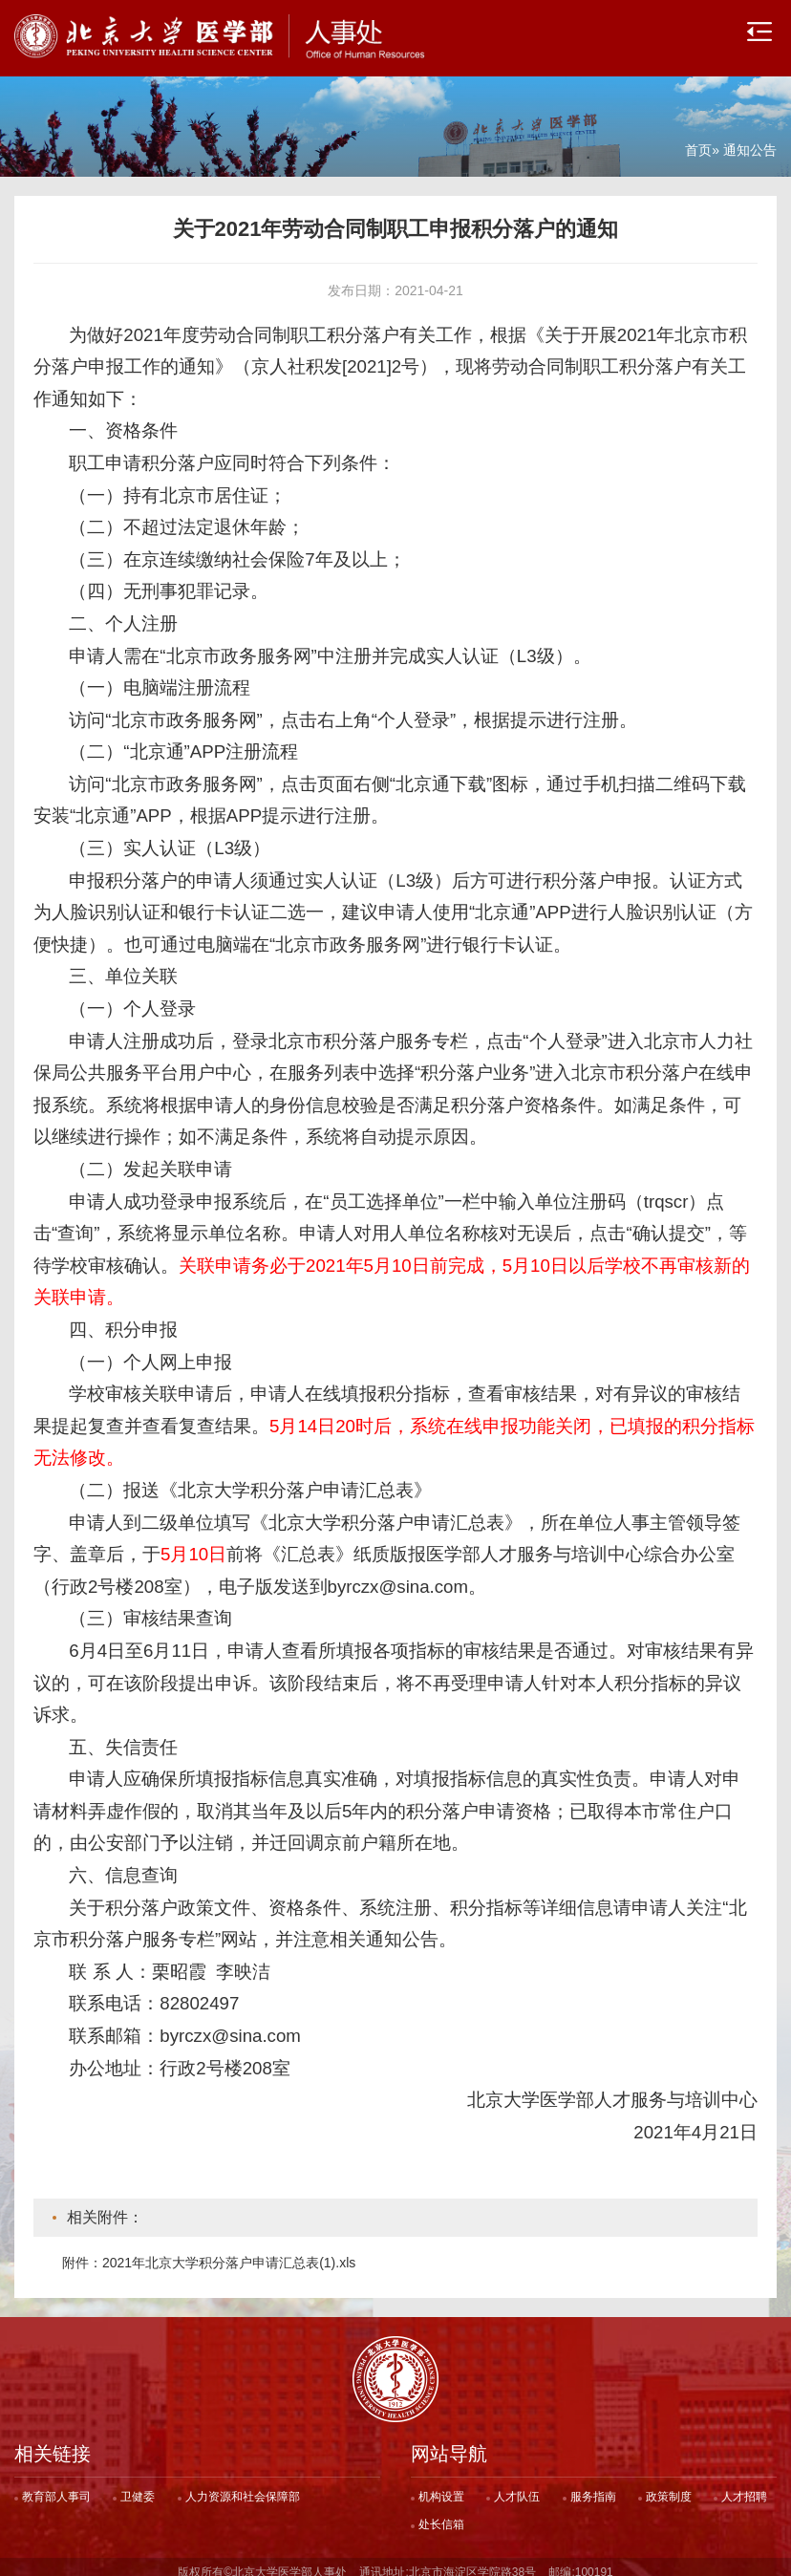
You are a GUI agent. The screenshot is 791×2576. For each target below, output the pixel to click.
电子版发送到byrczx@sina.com (344, 1576)
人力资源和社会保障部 (242, 2486)
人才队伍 (517, 2486)
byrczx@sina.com (230, 2025)
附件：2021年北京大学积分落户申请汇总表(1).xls (208, 2252)
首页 (698, 138)
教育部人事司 (56, 2486)
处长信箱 (441, 2514)
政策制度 (669, 2486)
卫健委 (137, 2486)
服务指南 (593, 2486)
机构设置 (441, 2486)
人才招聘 (744, 2486)
